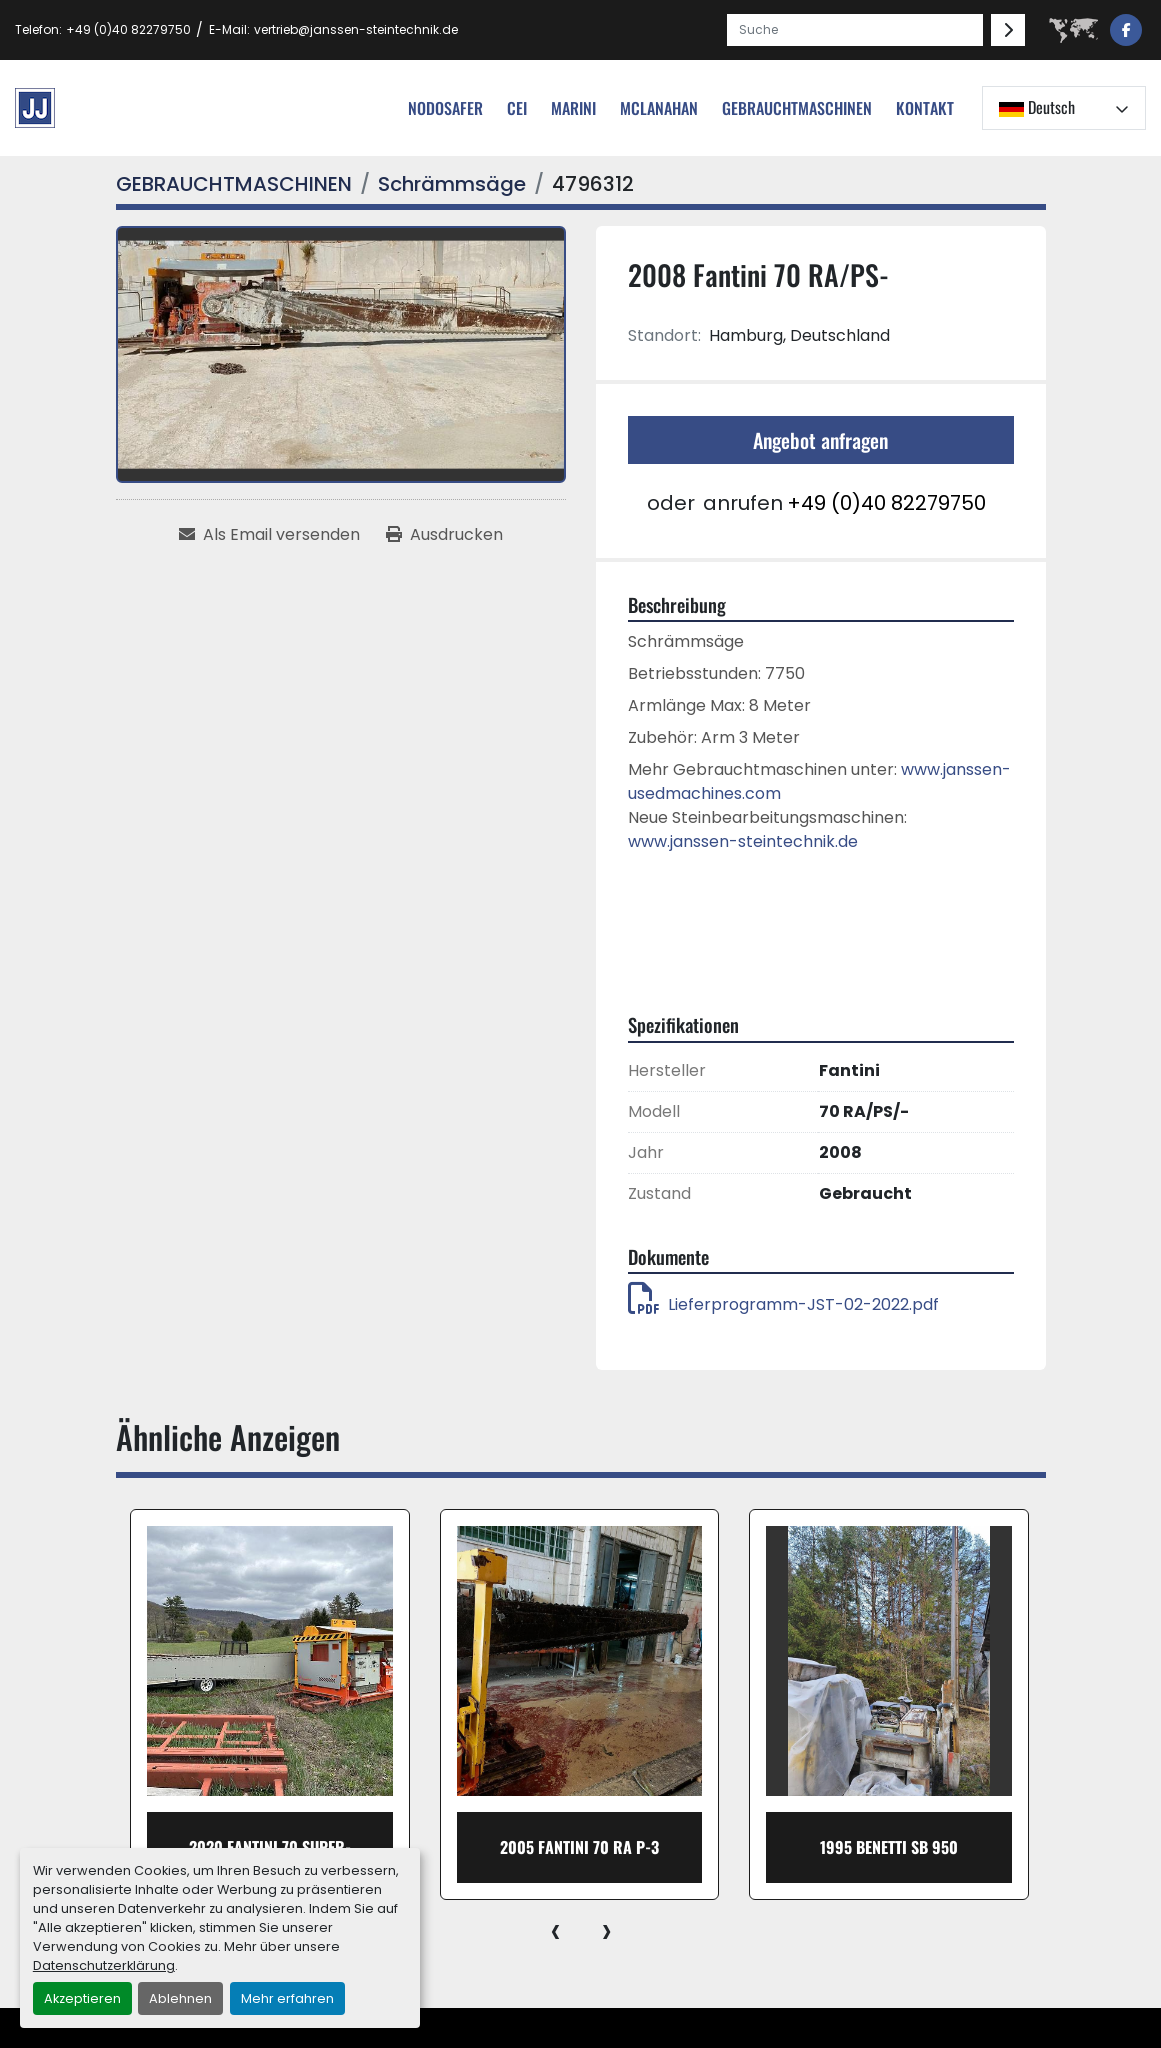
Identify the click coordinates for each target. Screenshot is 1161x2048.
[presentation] (555, 1930)
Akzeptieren (82, 1998)
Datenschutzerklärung (104, 1965)
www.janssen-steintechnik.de (743, 841)
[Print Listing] (444, 535)
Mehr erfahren (287, 1998)
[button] (797, 108)
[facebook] (1126, 30)
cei (517, 108)
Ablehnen (180, 1998)
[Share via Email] (269, 535)
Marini (573, 108)
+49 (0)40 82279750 (128, 29)
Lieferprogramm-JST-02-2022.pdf (783, 1304)
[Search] (855, 30)
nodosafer (445, 108)
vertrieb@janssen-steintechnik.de (356, 29)
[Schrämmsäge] (452, 184)
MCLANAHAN (659, 108)
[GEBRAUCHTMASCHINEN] (234, 184)
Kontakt (925, 108)
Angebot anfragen (820, 440)
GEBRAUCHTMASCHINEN (797, 108)
